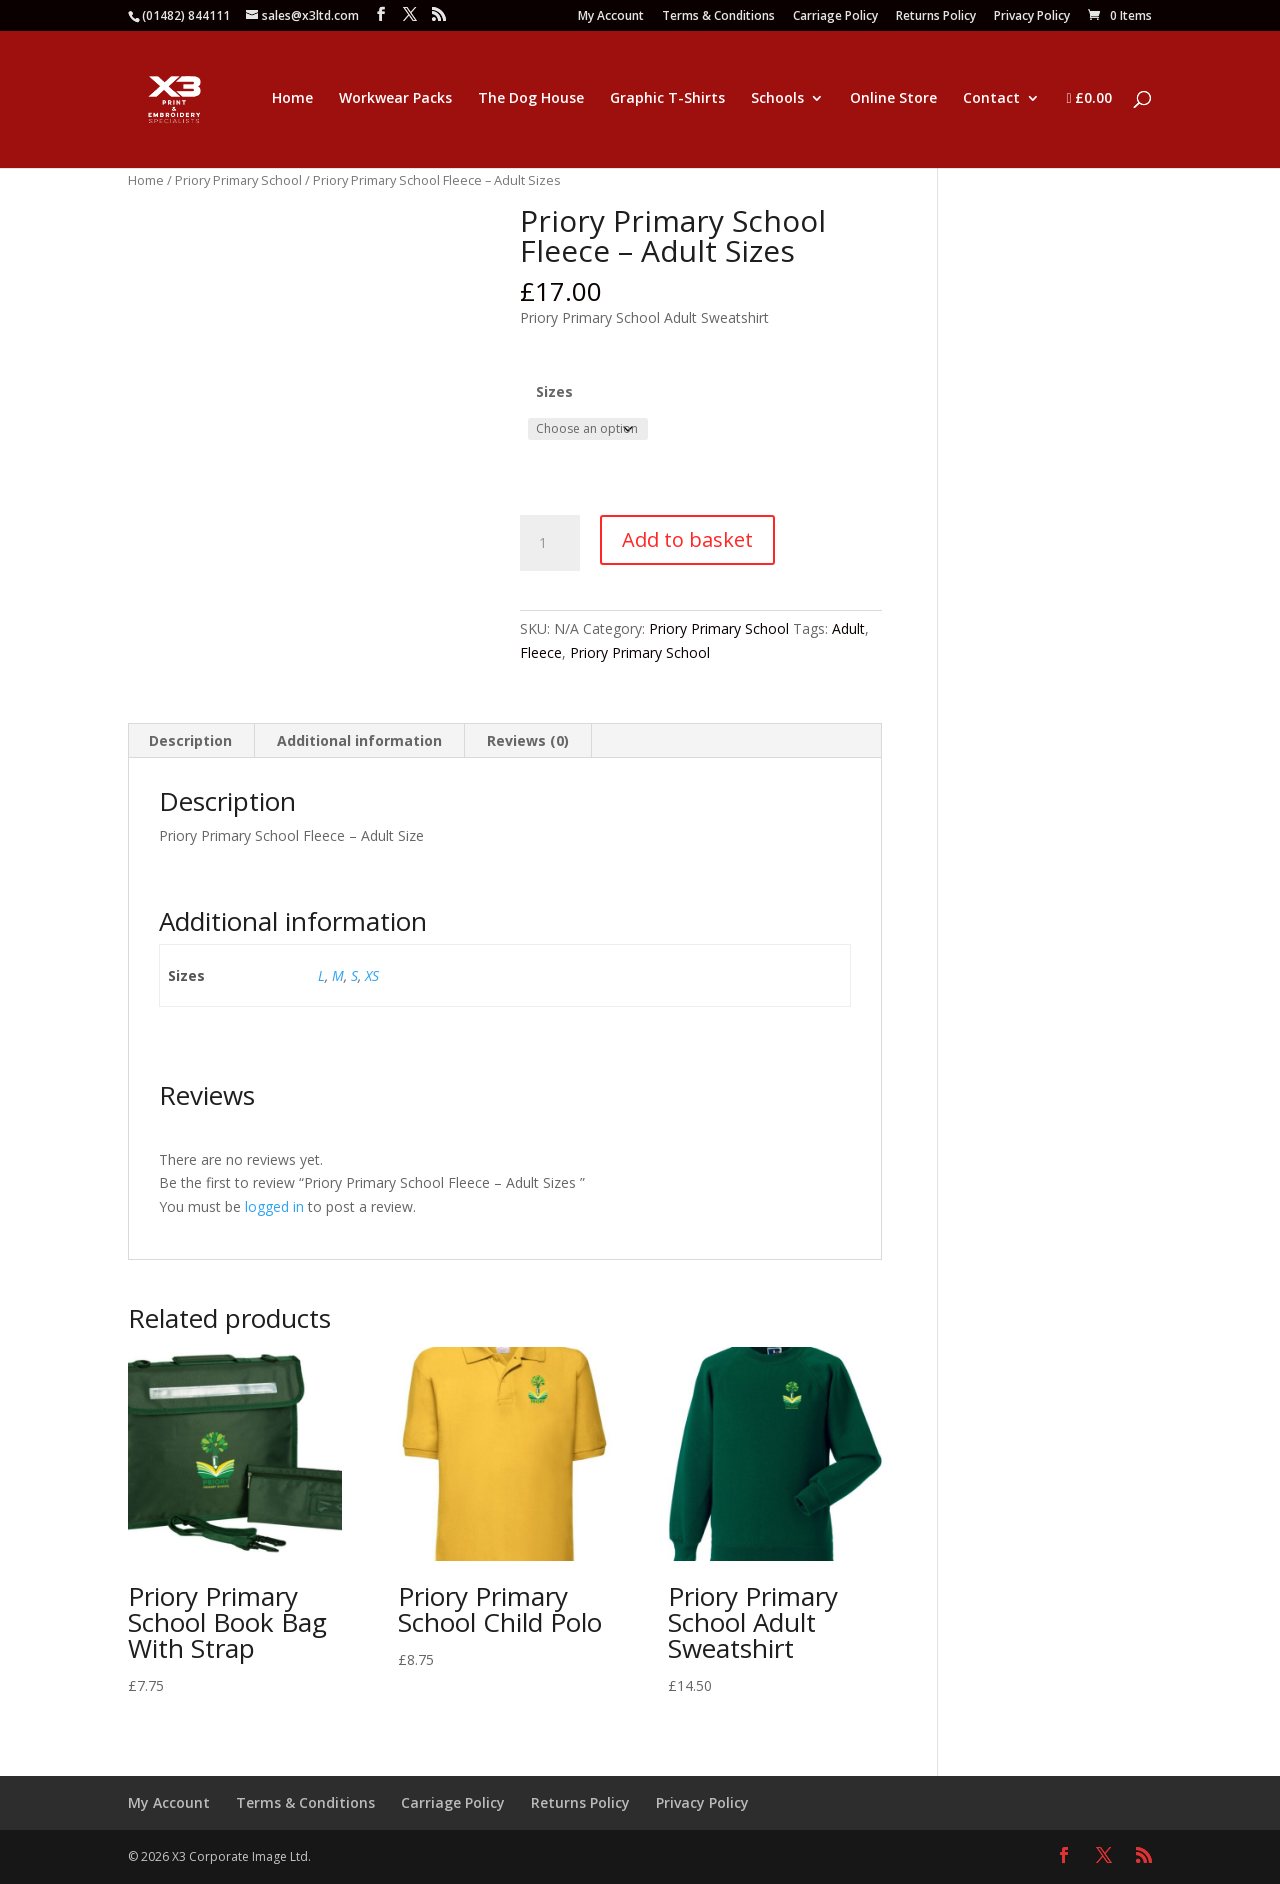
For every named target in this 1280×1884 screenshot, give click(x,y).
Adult (848, 628)
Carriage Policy (835, 17)
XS (372, 975)
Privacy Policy (1032, 17)
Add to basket (687, 539)
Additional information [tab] (359, 740)
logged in (274, 1206)
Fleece (541, 652)
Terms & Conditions (718, 17)
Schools (777, 99)
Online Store (893, 99)
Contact (991, 99)
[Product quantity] (550, 543)
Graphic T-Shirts (667, 99)
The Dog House (531, 99)
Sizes (554, 391)
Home (292, 99)
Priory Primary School (238, 180)
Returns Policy (936, 17)
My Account (611, 17)
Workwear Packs (395, 99)
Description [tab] (190, 740)
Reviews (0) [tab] (528, 740)
